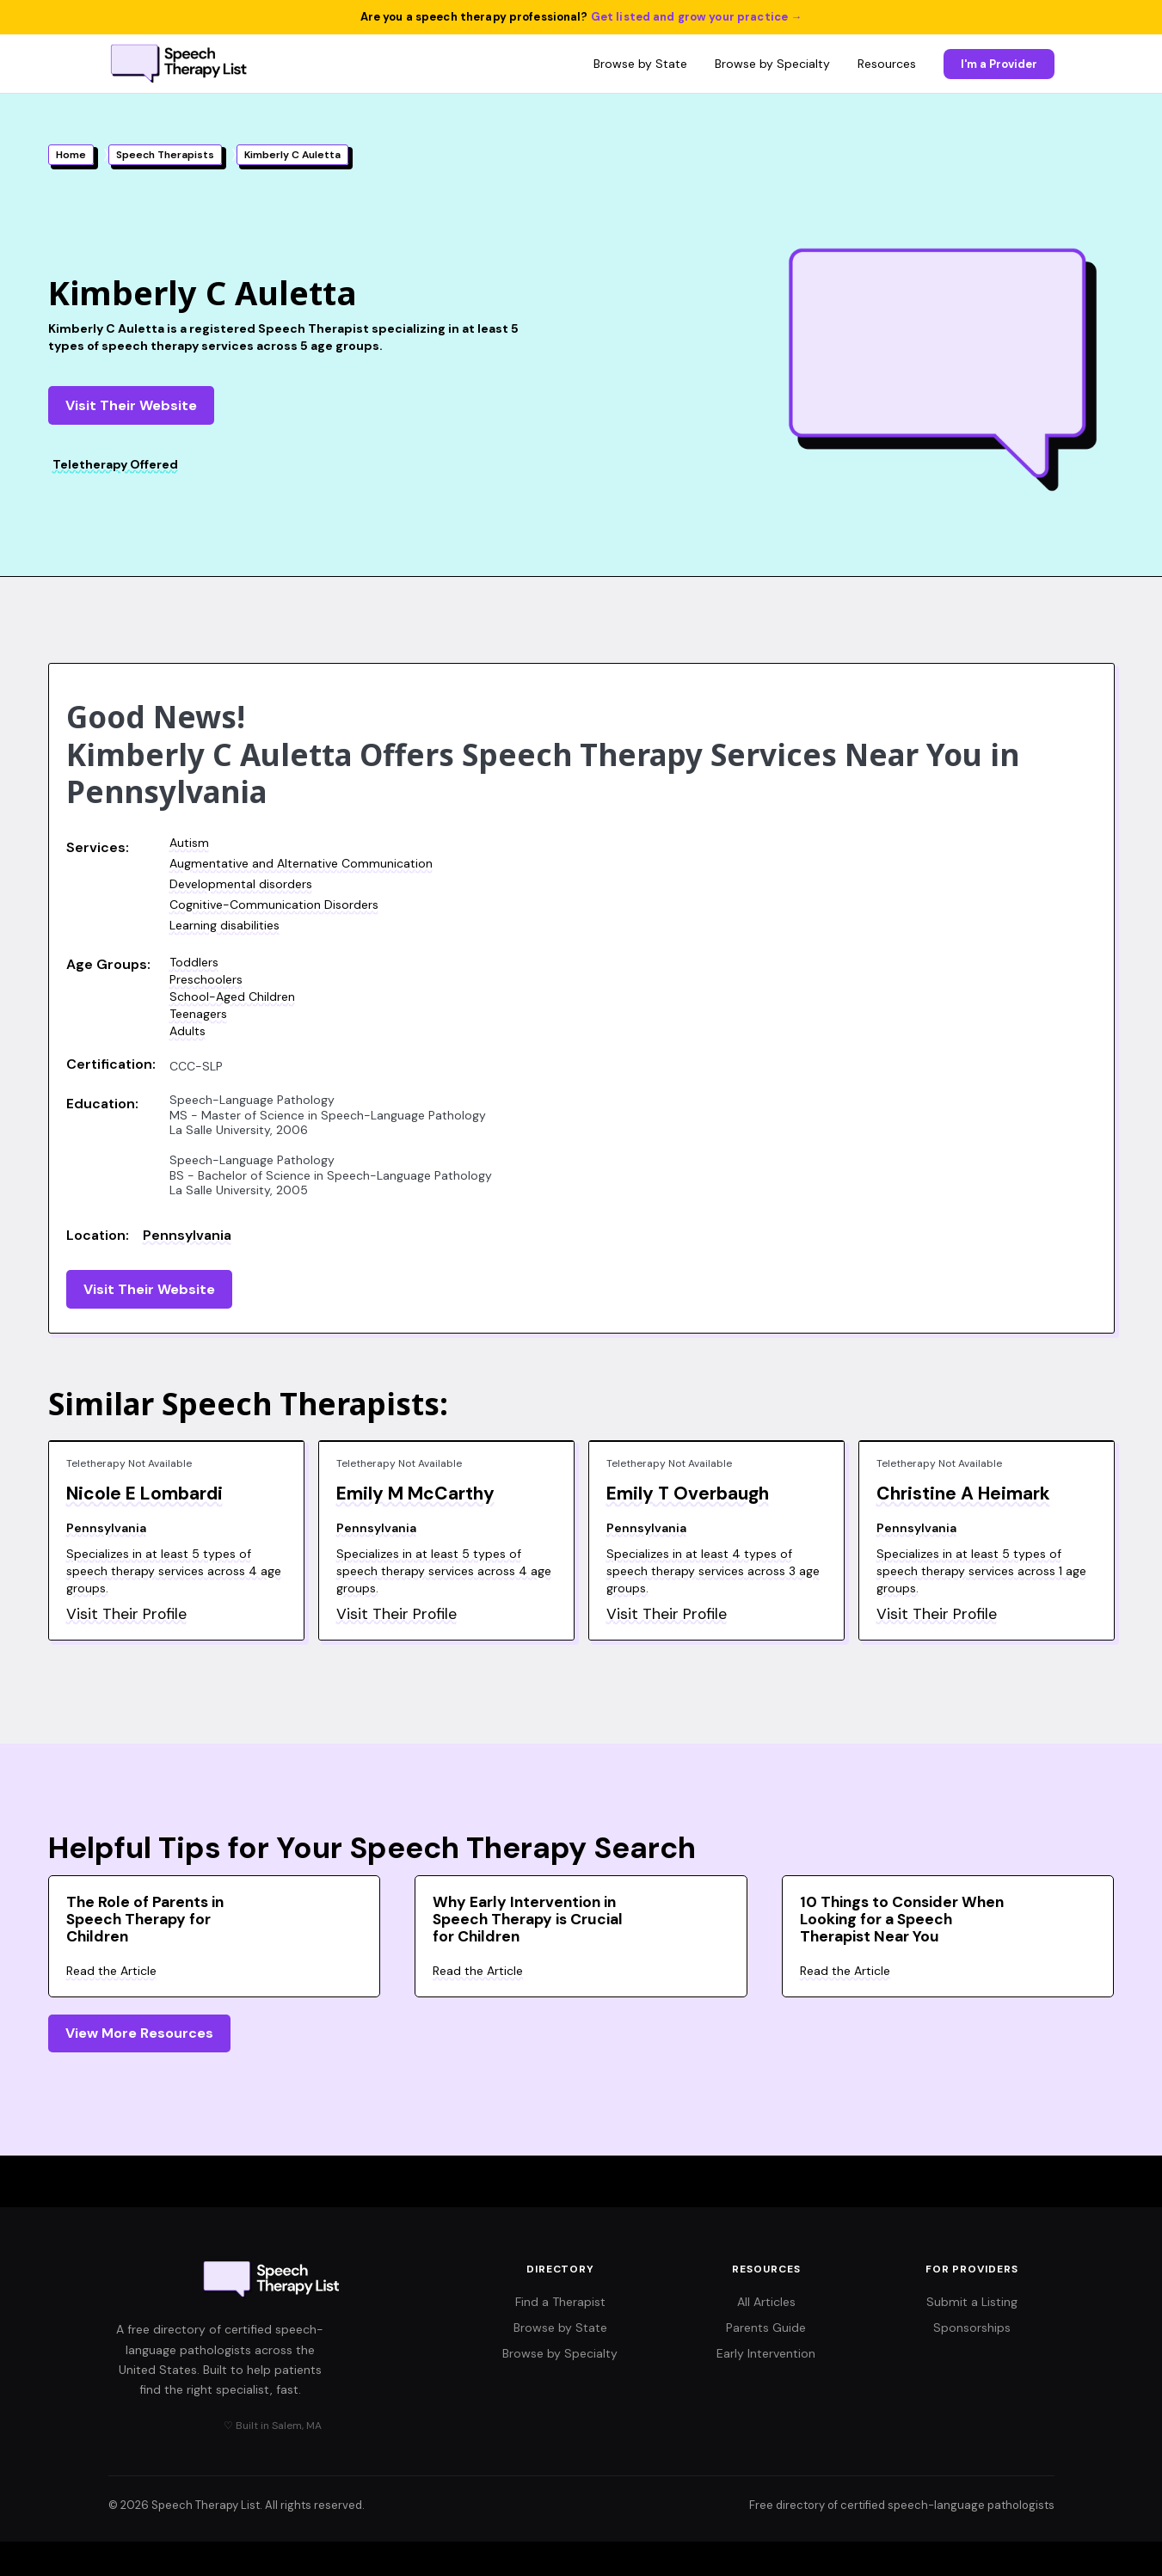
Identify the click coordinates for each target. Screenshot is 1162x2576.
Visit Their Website (131, 405)
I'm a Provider (999, 64)
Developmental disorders (240, 884)
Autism (189, 842)
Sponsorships (972, 2327)
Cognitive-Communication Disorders (273, 904)
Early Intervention (765, 2353)
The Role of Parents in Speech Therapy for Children (145, 1919)
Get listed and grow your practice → (696, 16)
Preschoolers (206, 979)
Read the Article (111, 1970)
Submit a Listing (972, 2301)
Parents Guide (766, 2327)
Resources (887, 63)
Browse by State (640, 63)
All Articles (766, 2301)
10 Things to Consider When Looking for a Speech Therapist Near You (902, 1919)
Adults (187, 1031)
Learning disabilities (224, 925)
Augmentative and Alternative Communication (301, 863)
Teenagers (198, 1013)
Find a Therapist (560, 2301)
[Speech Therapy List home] (180, 63)
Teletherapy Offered (115, 464)
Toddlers (193, 962)
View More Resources (139, 2033)
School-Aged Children (232, 996)
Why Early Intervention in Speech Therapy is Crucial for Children (528, 1919)
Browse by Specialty (772, 63)
